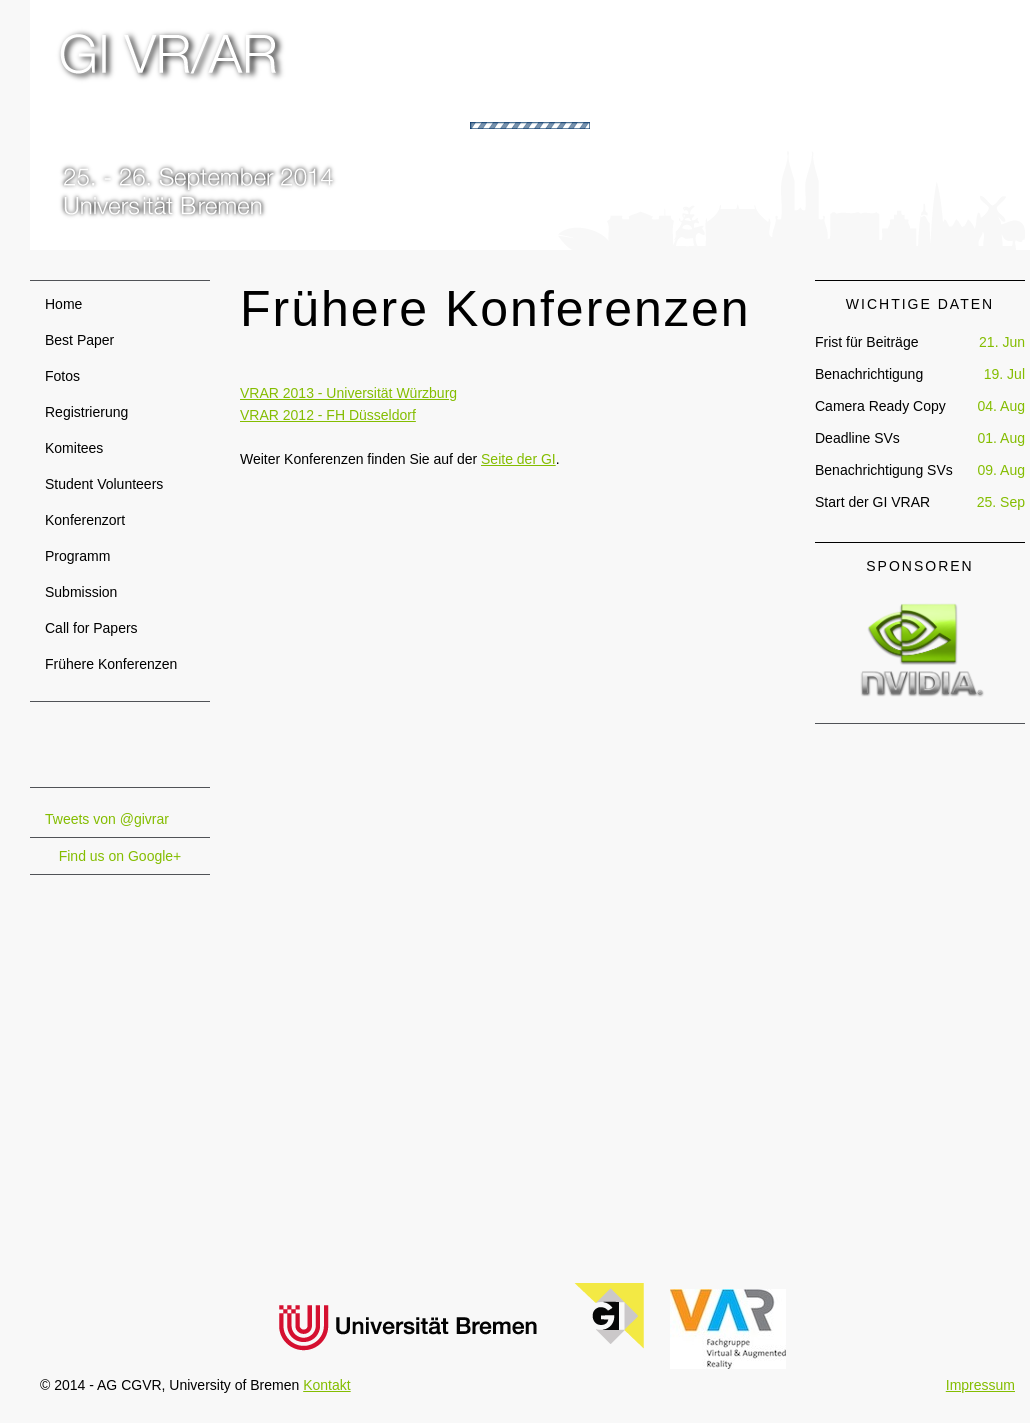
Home (63, 304)
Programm (77, 556)
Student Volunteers (104, 484)
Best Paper (79, 340)
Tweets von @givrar (107, 819)
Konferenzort (85, 520)
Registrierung (86, 412)
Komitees (74, 448)
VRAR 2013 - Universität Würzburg (348, 393)
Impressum (980, 1385)
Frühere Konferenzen (111, 664)
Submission (81, 592)
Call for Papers (91, 628)
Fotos (62, 376)
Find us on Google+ (120, 856)
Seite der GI (518, 459)
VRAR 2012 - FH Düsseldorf (328, 415)
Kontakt (326, 1385)
